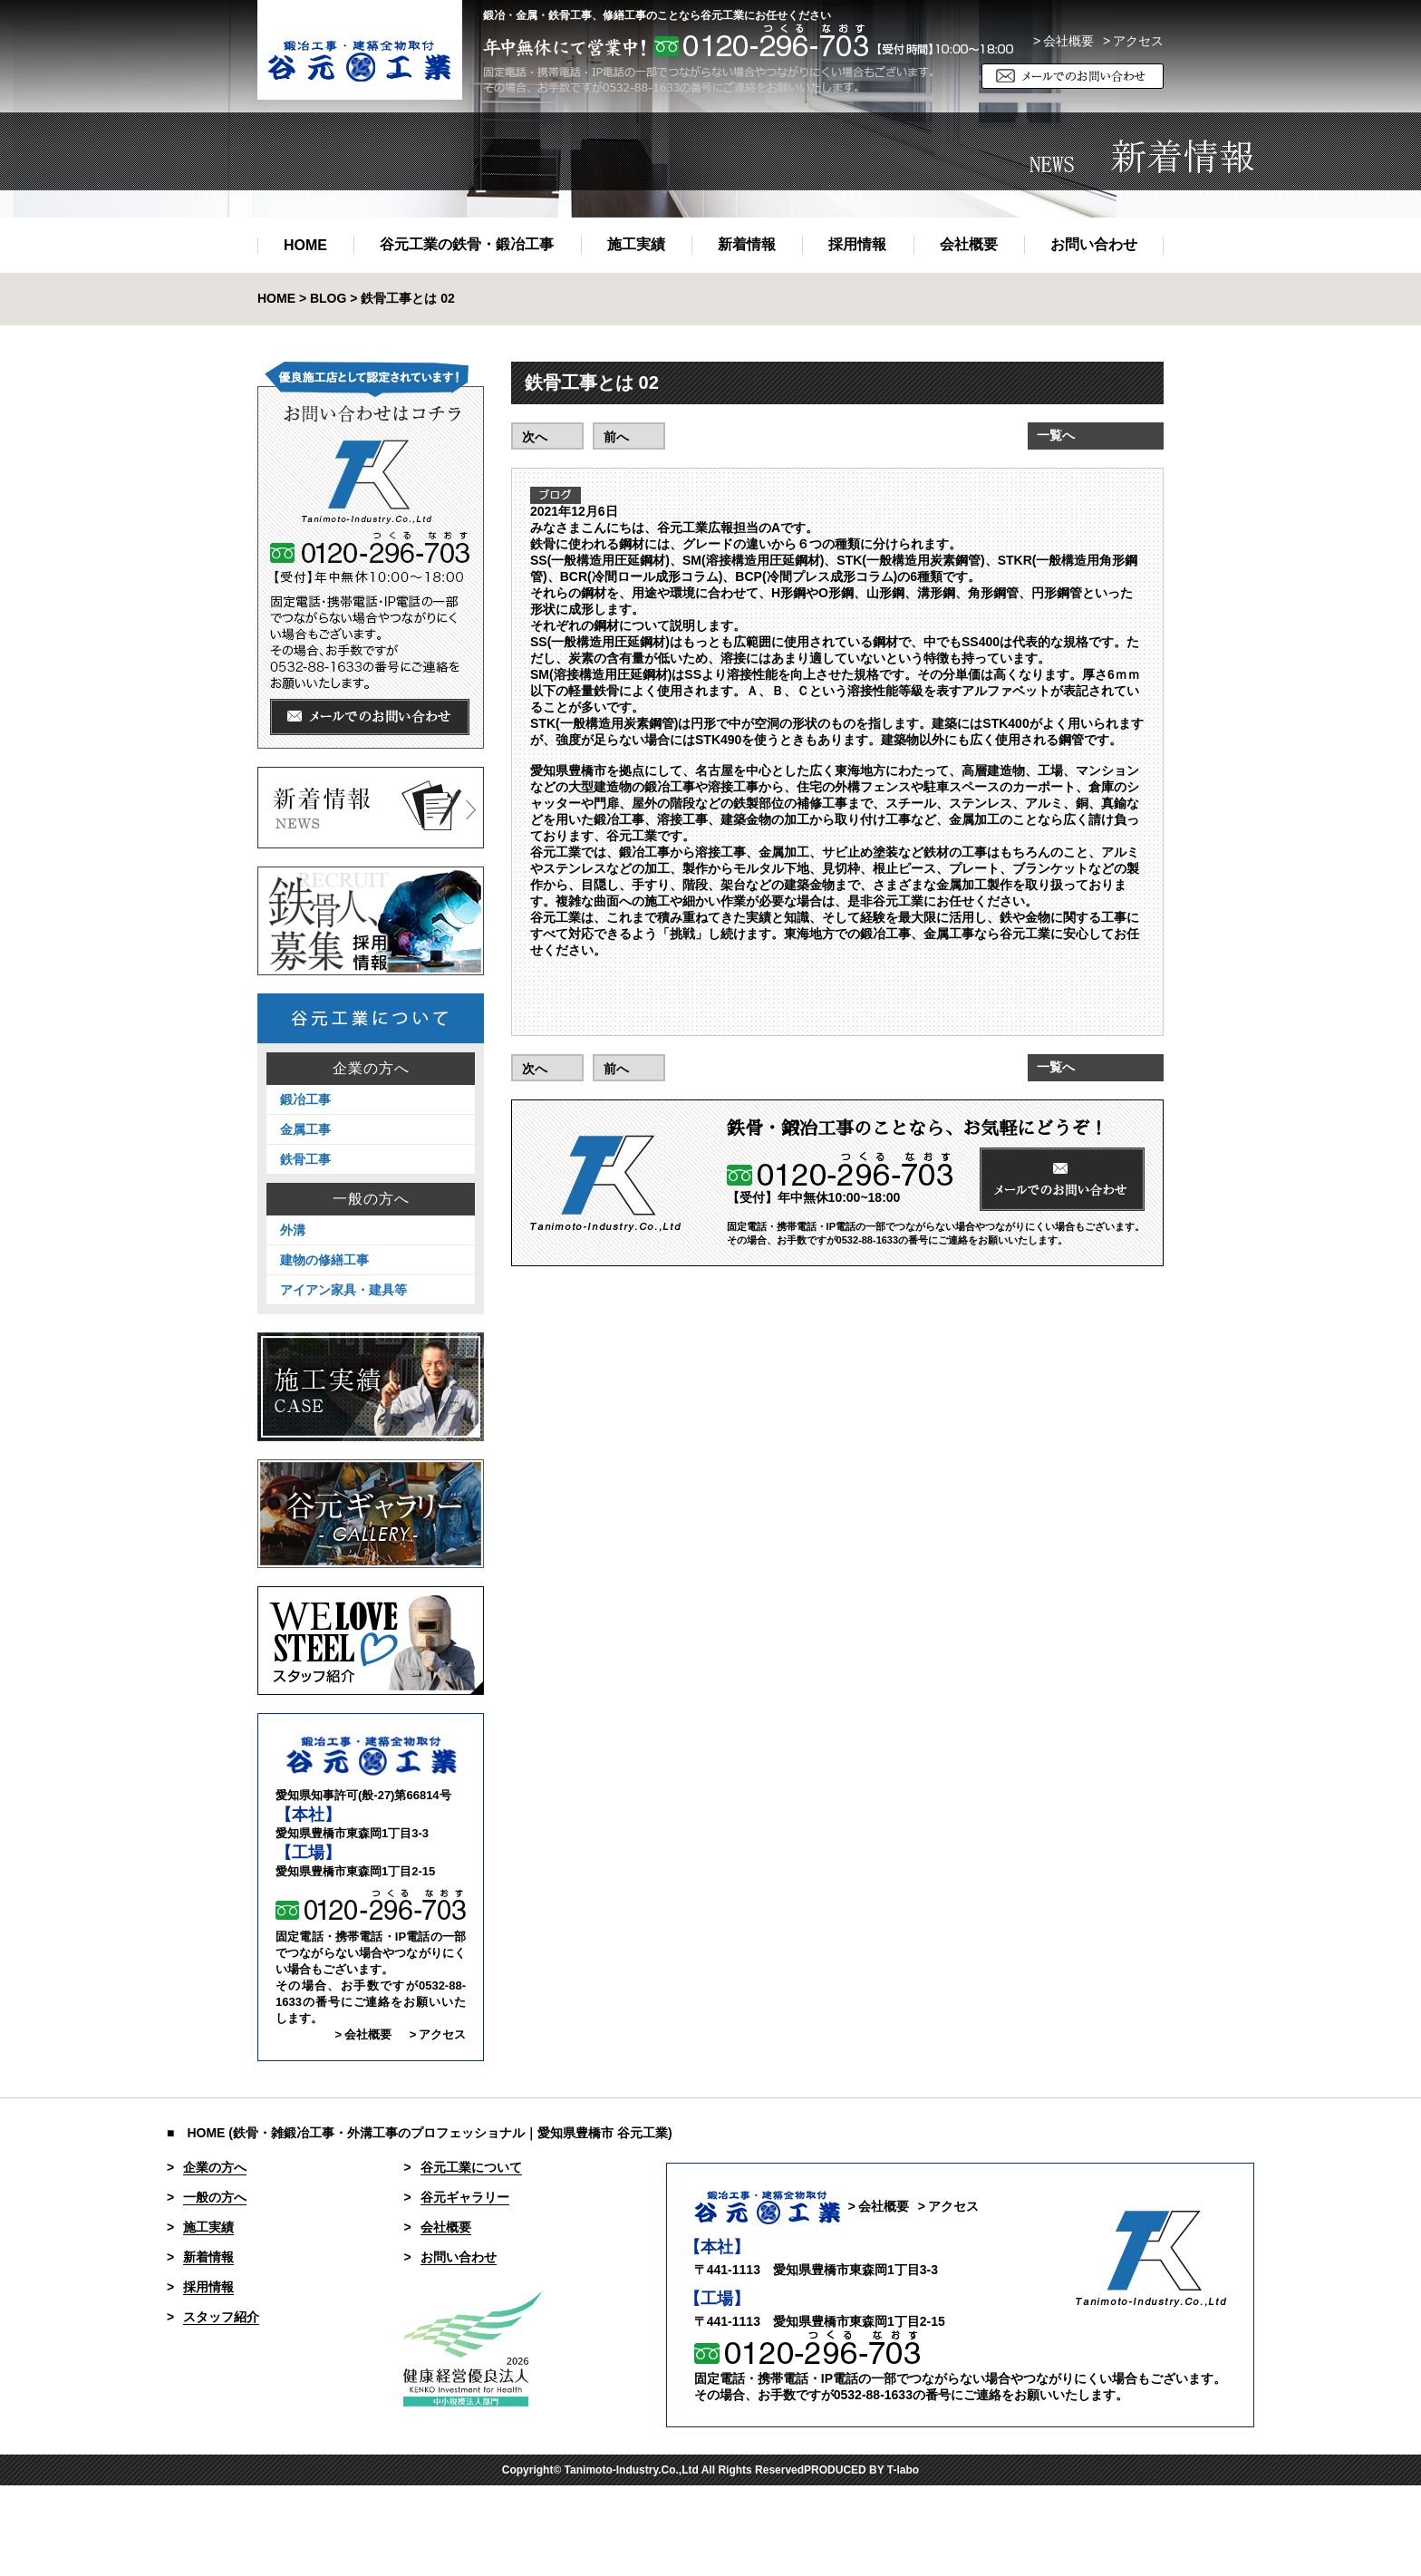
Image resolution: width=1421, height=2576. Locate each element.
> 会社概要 (1063, 40)
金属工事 (305, 1129)
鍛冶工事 (305, 1099)
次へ (534, 437)
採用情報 (857, 244)
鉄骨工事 (305, 1159)
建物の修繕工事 (324, 1260)
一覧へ (1056, 435)
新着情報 (747, 244)
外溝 (292, 1230)
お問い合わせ (1093, 244)
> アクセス (438, 2034)
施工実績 (636, 244)
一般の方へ (371, 1199)
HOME (305, 245)
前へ (616, 437)
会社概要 (969, 244)
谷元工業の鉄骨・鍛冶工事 (467, 244)
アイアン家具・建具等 (343, 1289)
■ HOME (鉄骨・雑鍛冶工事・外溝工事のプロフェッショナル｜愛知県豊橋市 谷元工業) (419, 2133)
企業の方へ (371, 1068)
